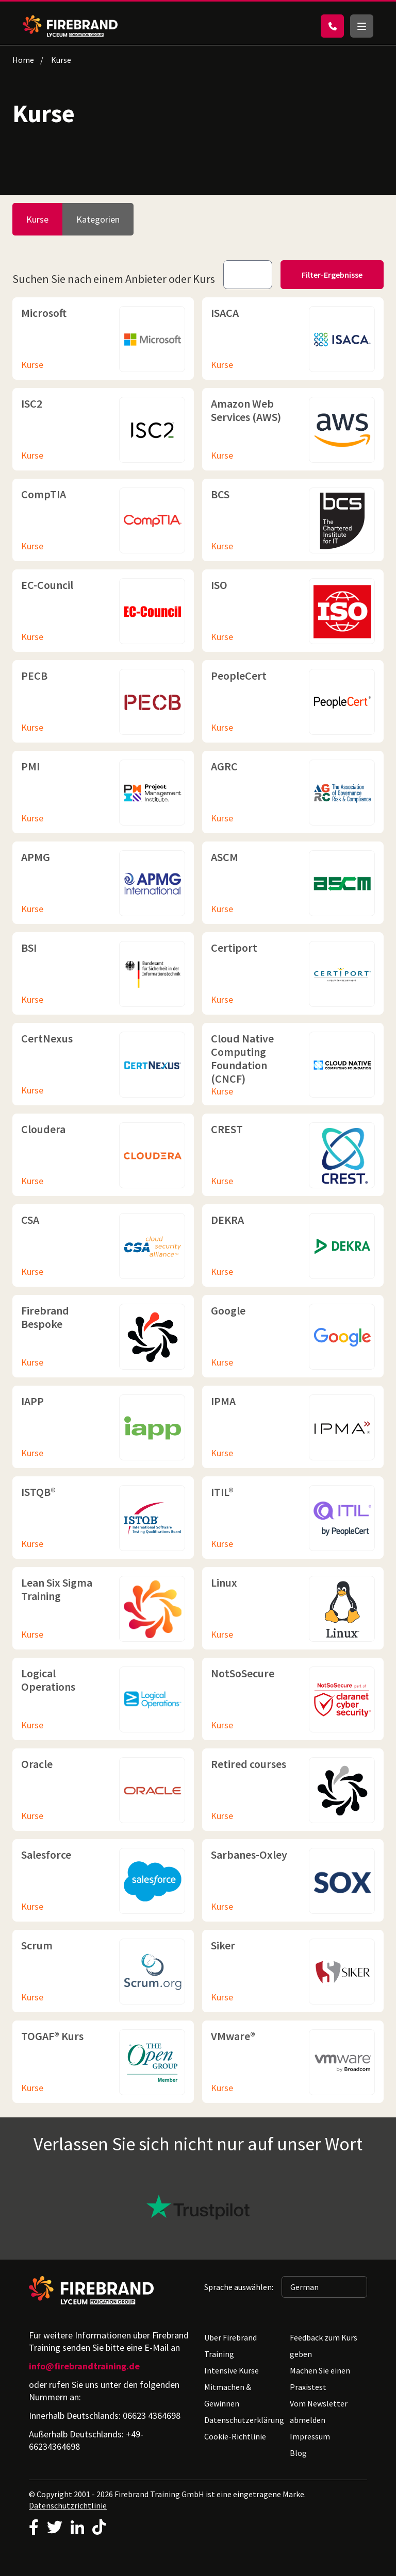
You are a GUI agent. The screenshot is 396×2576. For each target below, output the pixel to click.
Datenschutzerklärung (244, 2420)
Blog (298, 2453)
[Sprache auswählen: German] (324, 2287)
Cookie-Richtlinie (235, 2436)
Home (23, 60)
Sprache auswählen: (238, 2287)
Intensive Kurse (231, 2370)
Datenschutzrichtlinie (68, 2505)
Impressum (310, 2436)
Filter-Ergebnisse (332, 275)
